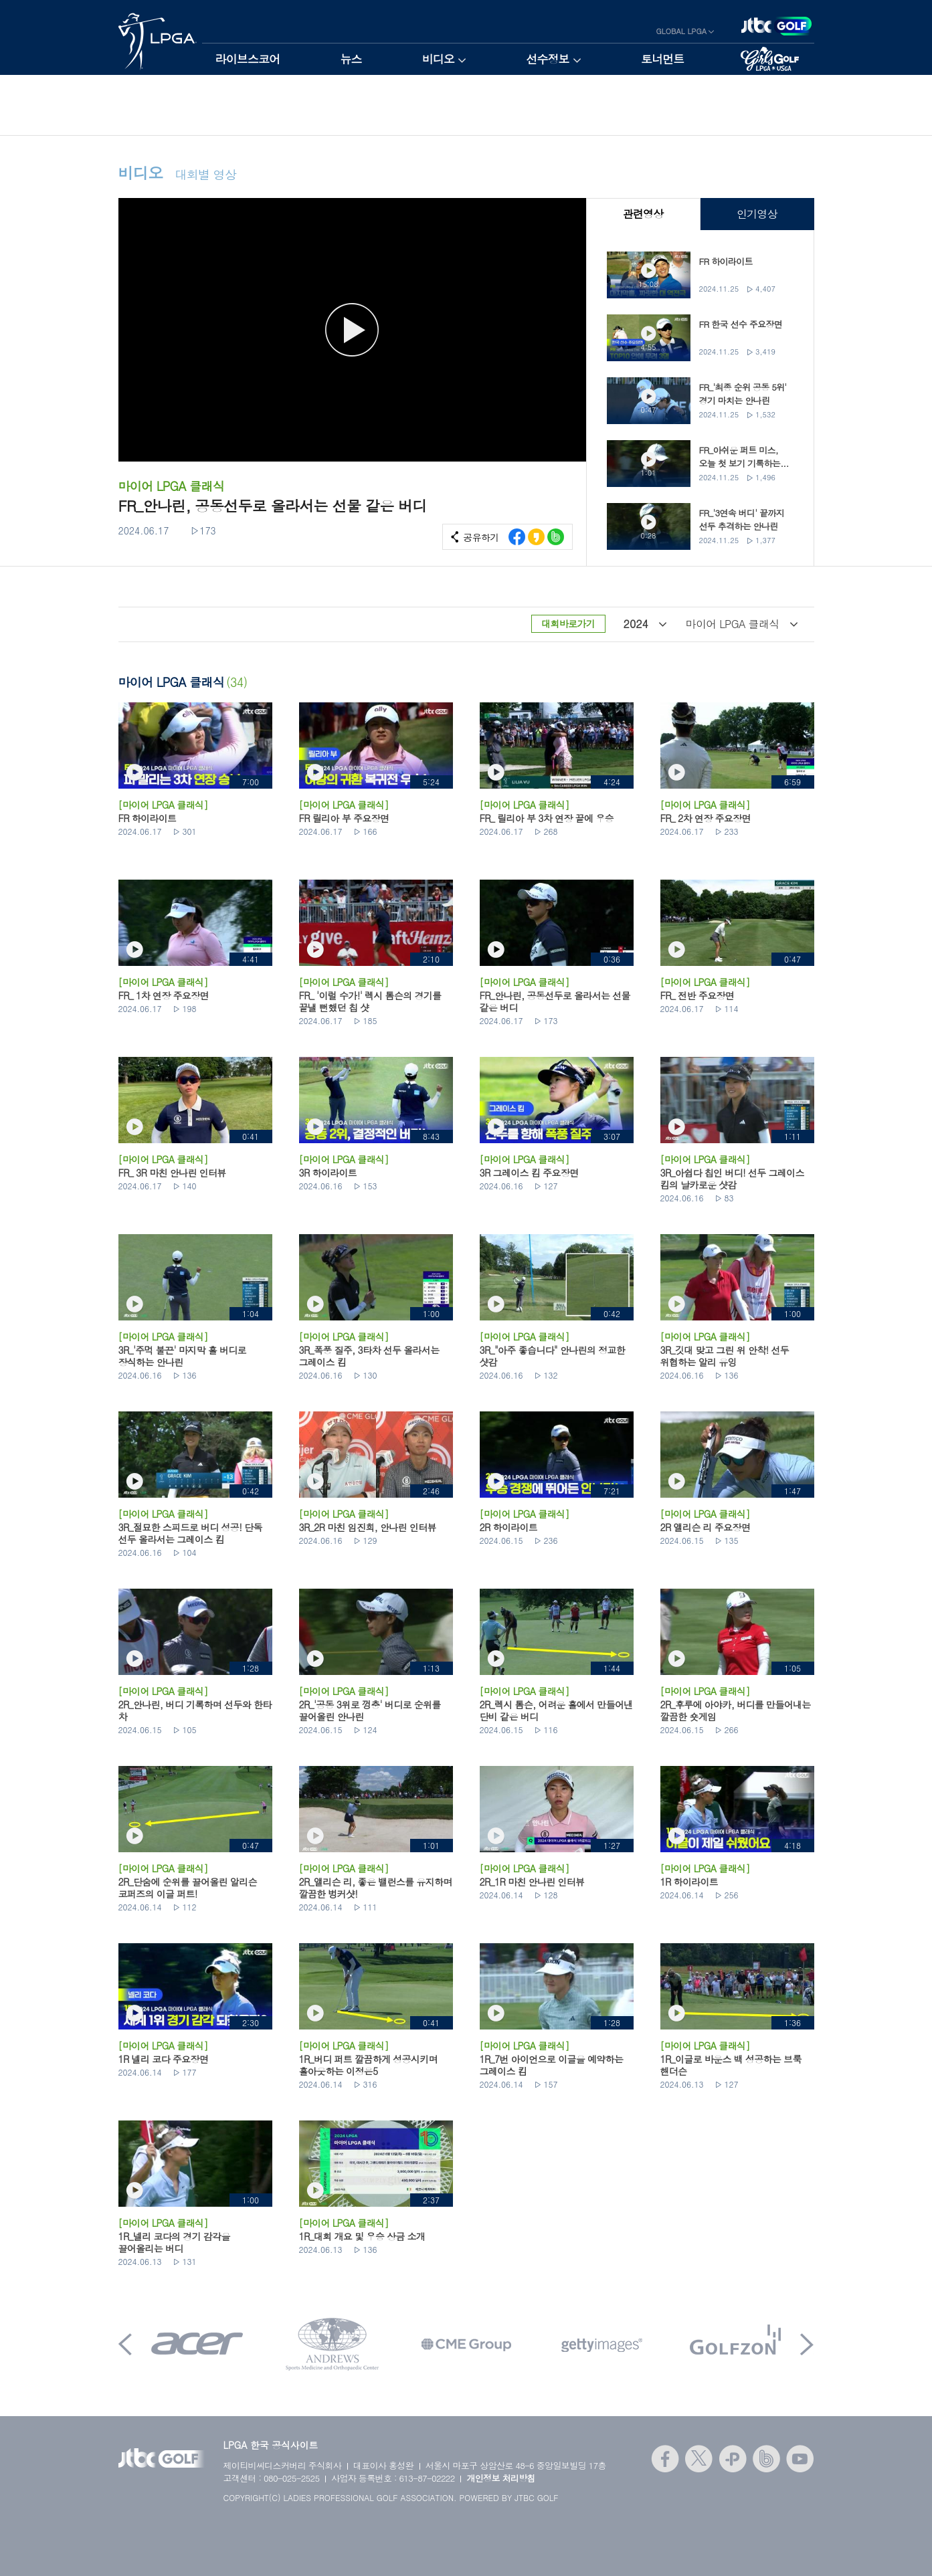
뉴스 (350, 59)
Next (807, 2344)
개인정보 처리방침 (500, 2478)
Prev (125, 2344)
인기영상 (757, 213)
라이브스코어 (247, 59)
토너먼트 (662, 59)
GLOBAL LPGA (681, 31)
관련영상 (642, 213)
